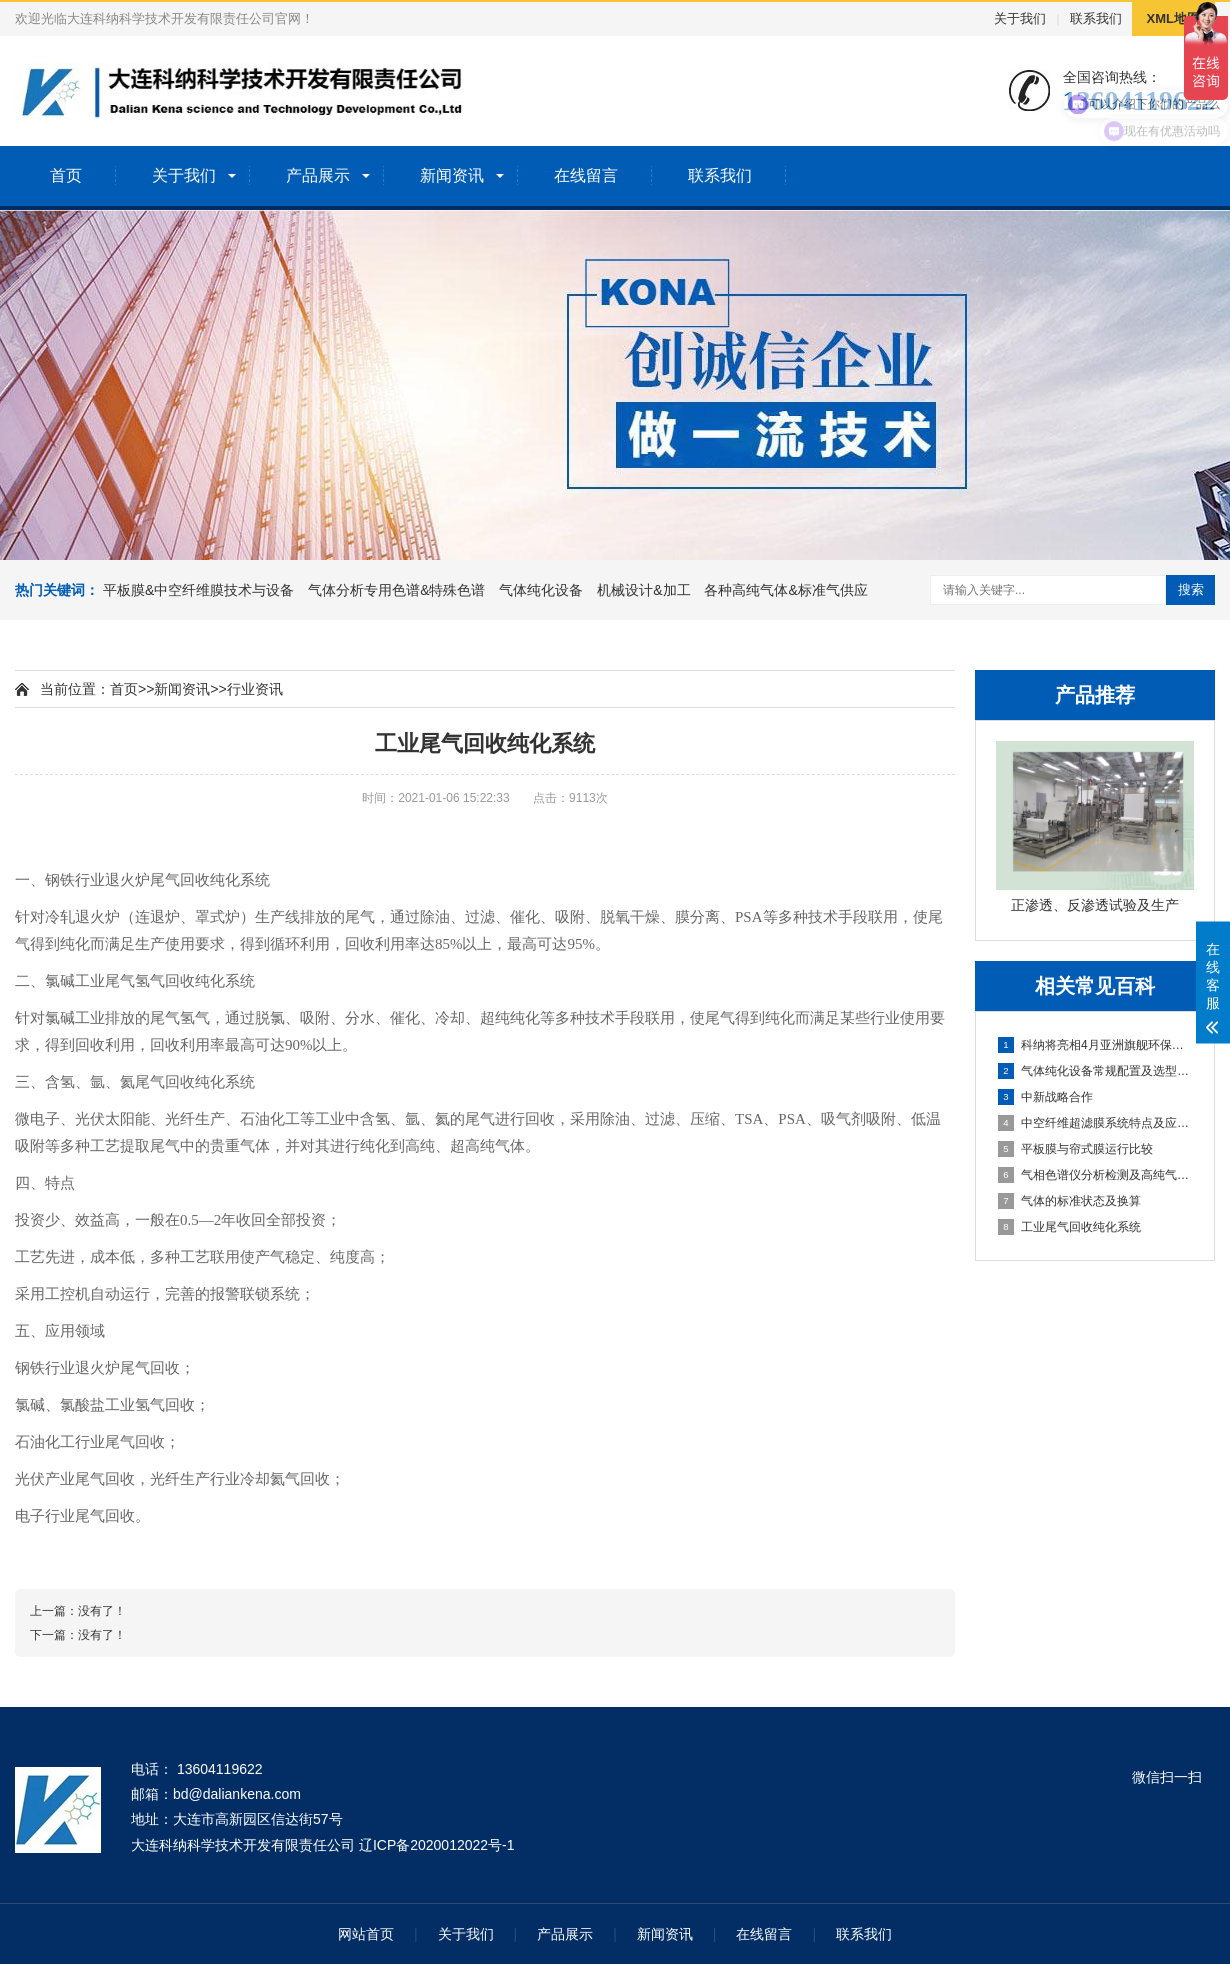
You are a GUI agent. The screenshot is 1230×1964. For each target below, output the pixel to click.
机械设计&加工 (643, 590)
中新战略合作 (1045, 1097)
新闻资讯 (452, 175)
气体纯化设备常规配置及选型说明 (1096, 1071)
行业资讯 (255, 689)
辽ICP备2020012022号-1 (437, 1845)
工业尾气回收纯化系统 (1069, 1227)
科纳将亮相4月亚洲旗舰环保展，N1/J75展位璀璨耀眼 (1096, 1045)
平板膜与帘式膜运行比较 (1075, 1149)
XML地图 (1173, 18)
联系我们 (1096, 18)
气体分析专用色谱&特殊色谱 (396, 590)
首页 (66, 175)
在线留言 (586, 175)
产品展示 (318, 175)
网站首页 (366, 1934)
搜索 (1191, 589)
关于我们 (1020, 18)
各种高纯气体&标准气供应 (785, 590)
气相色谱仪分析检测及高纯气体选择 (1096, 1175)
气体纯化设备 (541, 590)
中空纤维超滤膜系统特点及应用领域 (1096, 1123)
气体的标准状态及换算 (1069, 1201)
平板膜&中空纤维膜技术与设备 (198, 590)
